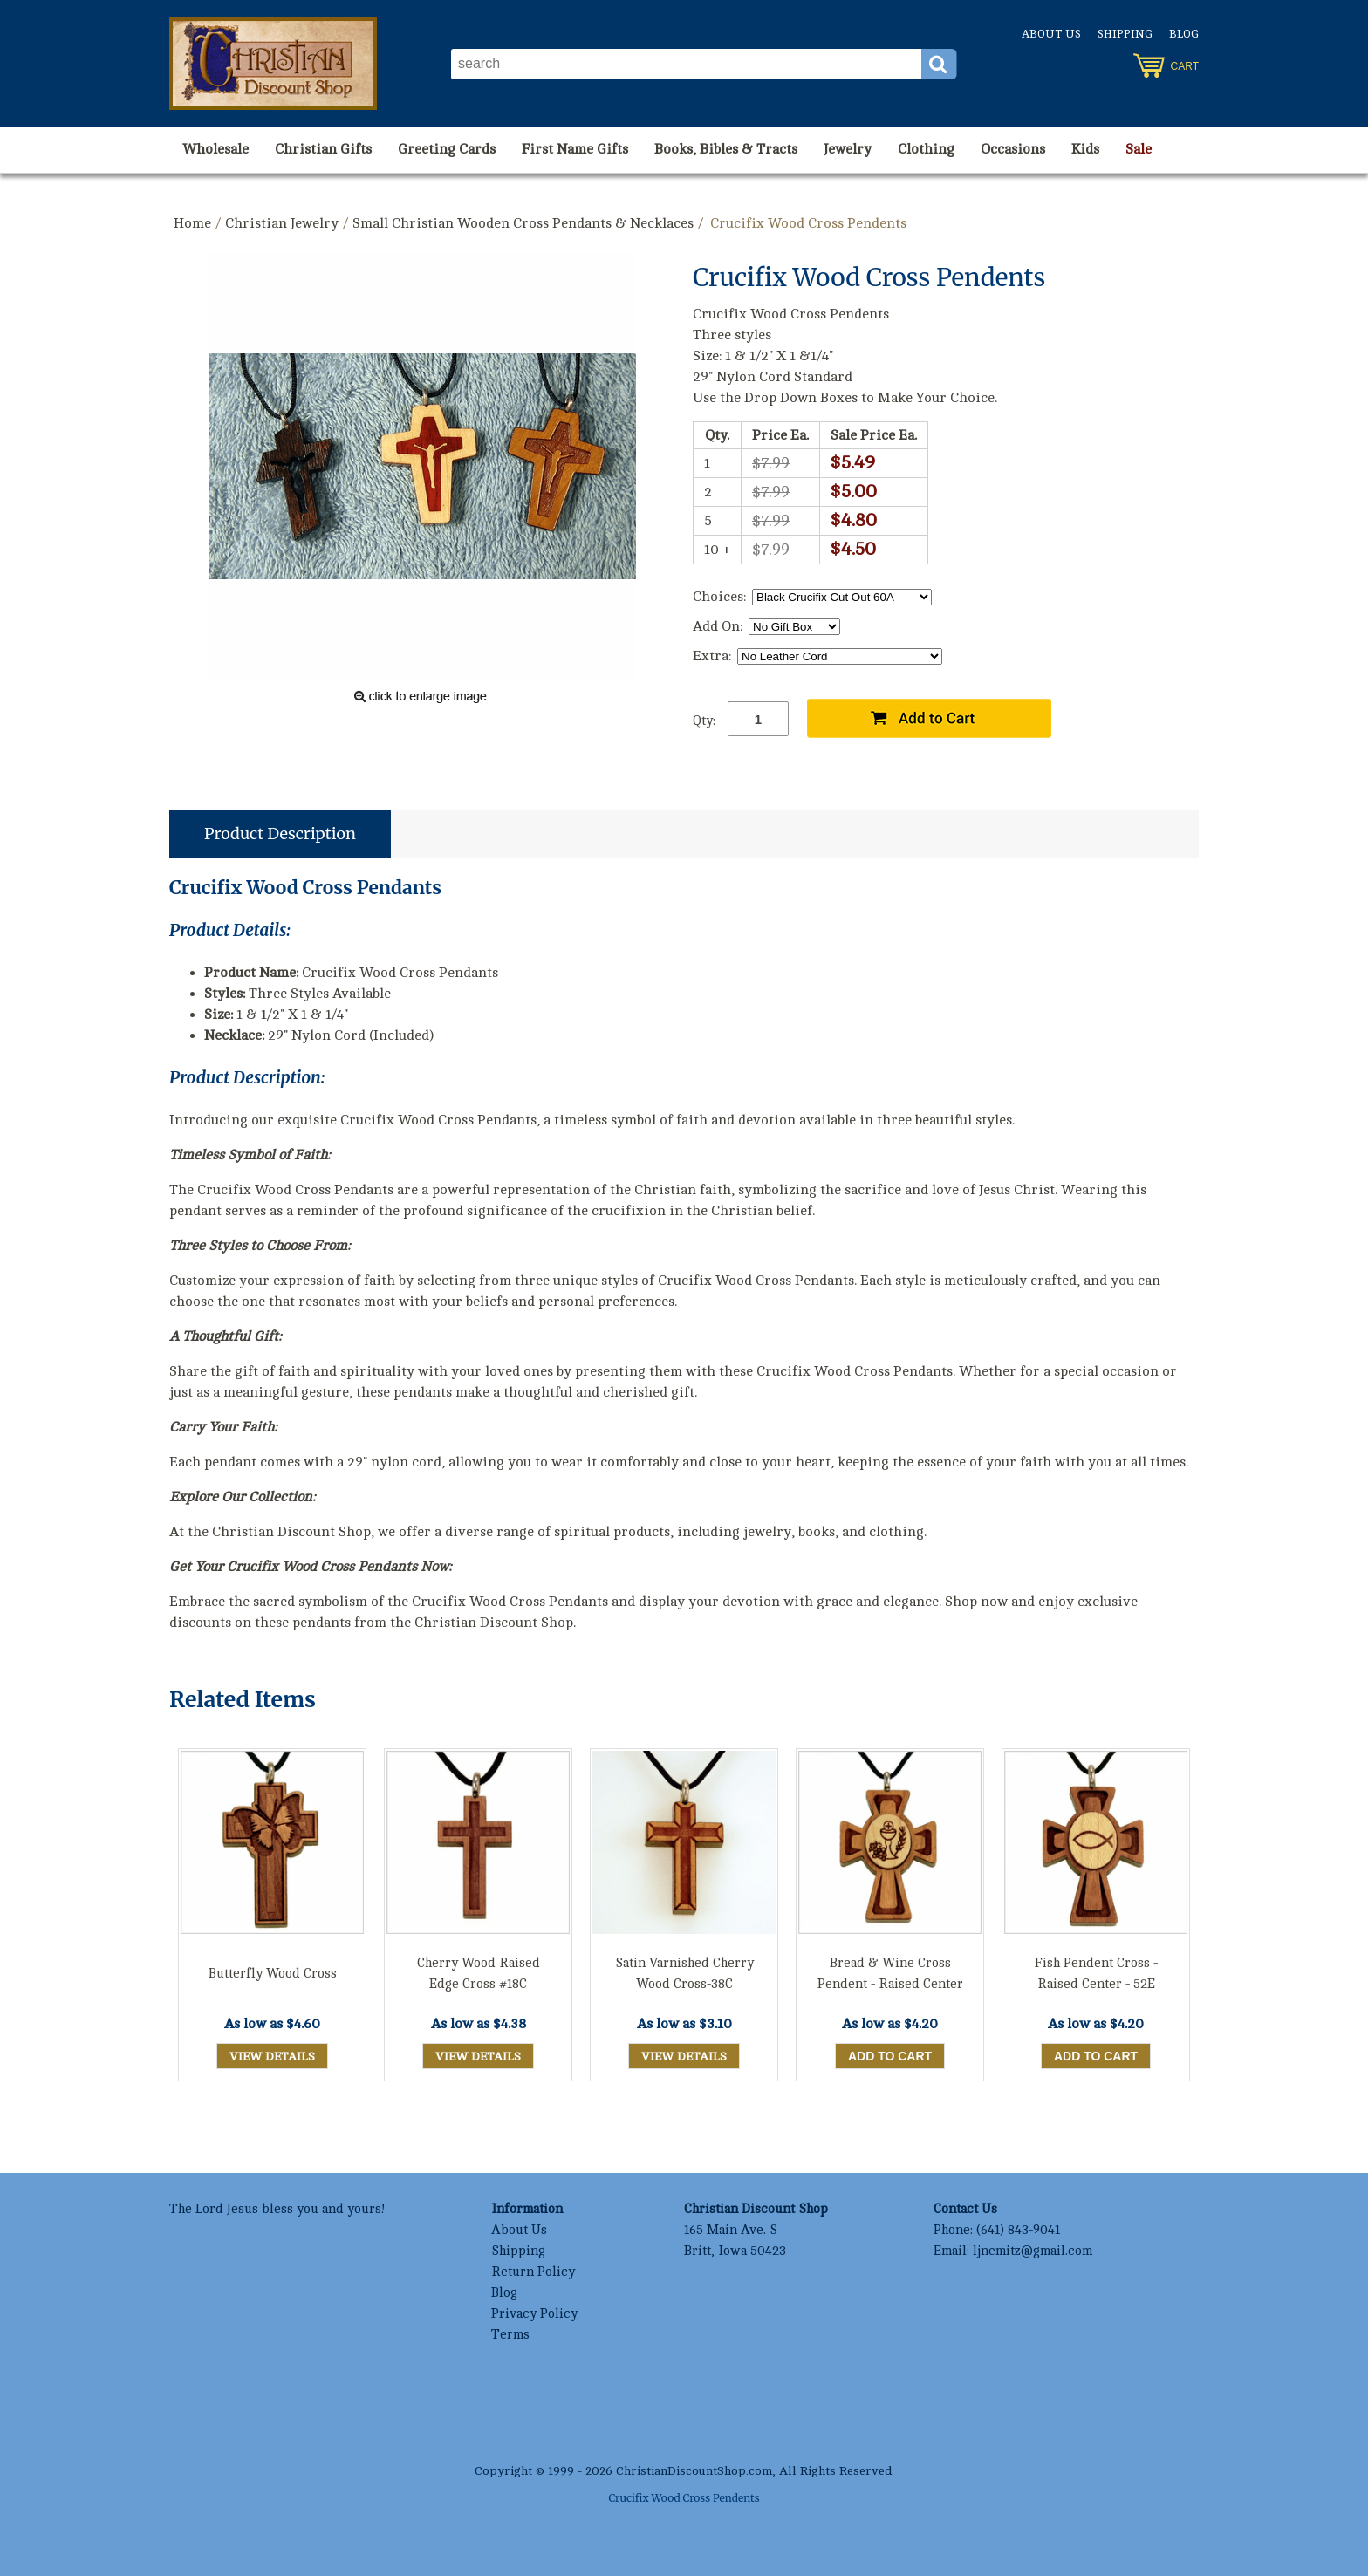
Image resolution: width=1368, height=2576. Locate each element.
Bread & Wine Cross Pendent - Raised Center (890, 1974)
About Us (1051, 34)
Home (192, 223)
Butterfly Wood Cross (273, 1973)
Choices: (719, 597)
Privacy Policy (534, 2313)
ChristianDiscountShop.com (694, 2470)
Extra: (712, 656)
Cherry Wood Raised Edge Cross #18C (478, 1974)
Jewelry (848, 149)
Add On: (717, 626)
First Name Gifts (575, 149)
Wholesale (215, 149)
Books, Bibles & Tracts (725, 149)
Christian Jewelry (282, 223)
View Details (272, 2056)
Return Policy (533, 2272)
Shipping (1125, 34)
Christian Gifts (323, 149)
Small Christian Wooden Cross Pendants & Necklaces (523, 223)
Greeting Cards (447, 149)
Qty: (704, 721)
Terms (510, 2334)
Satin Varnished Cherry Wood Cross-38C (684, 1974)
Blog (1184, 34)
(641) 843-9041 (1018, 2230)
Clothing (926, 149)
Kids (1085, 149)
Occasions (1013, 149)
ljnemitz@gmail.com (1032, 2251)
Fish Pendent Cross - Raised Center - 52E (1096, 1974)
